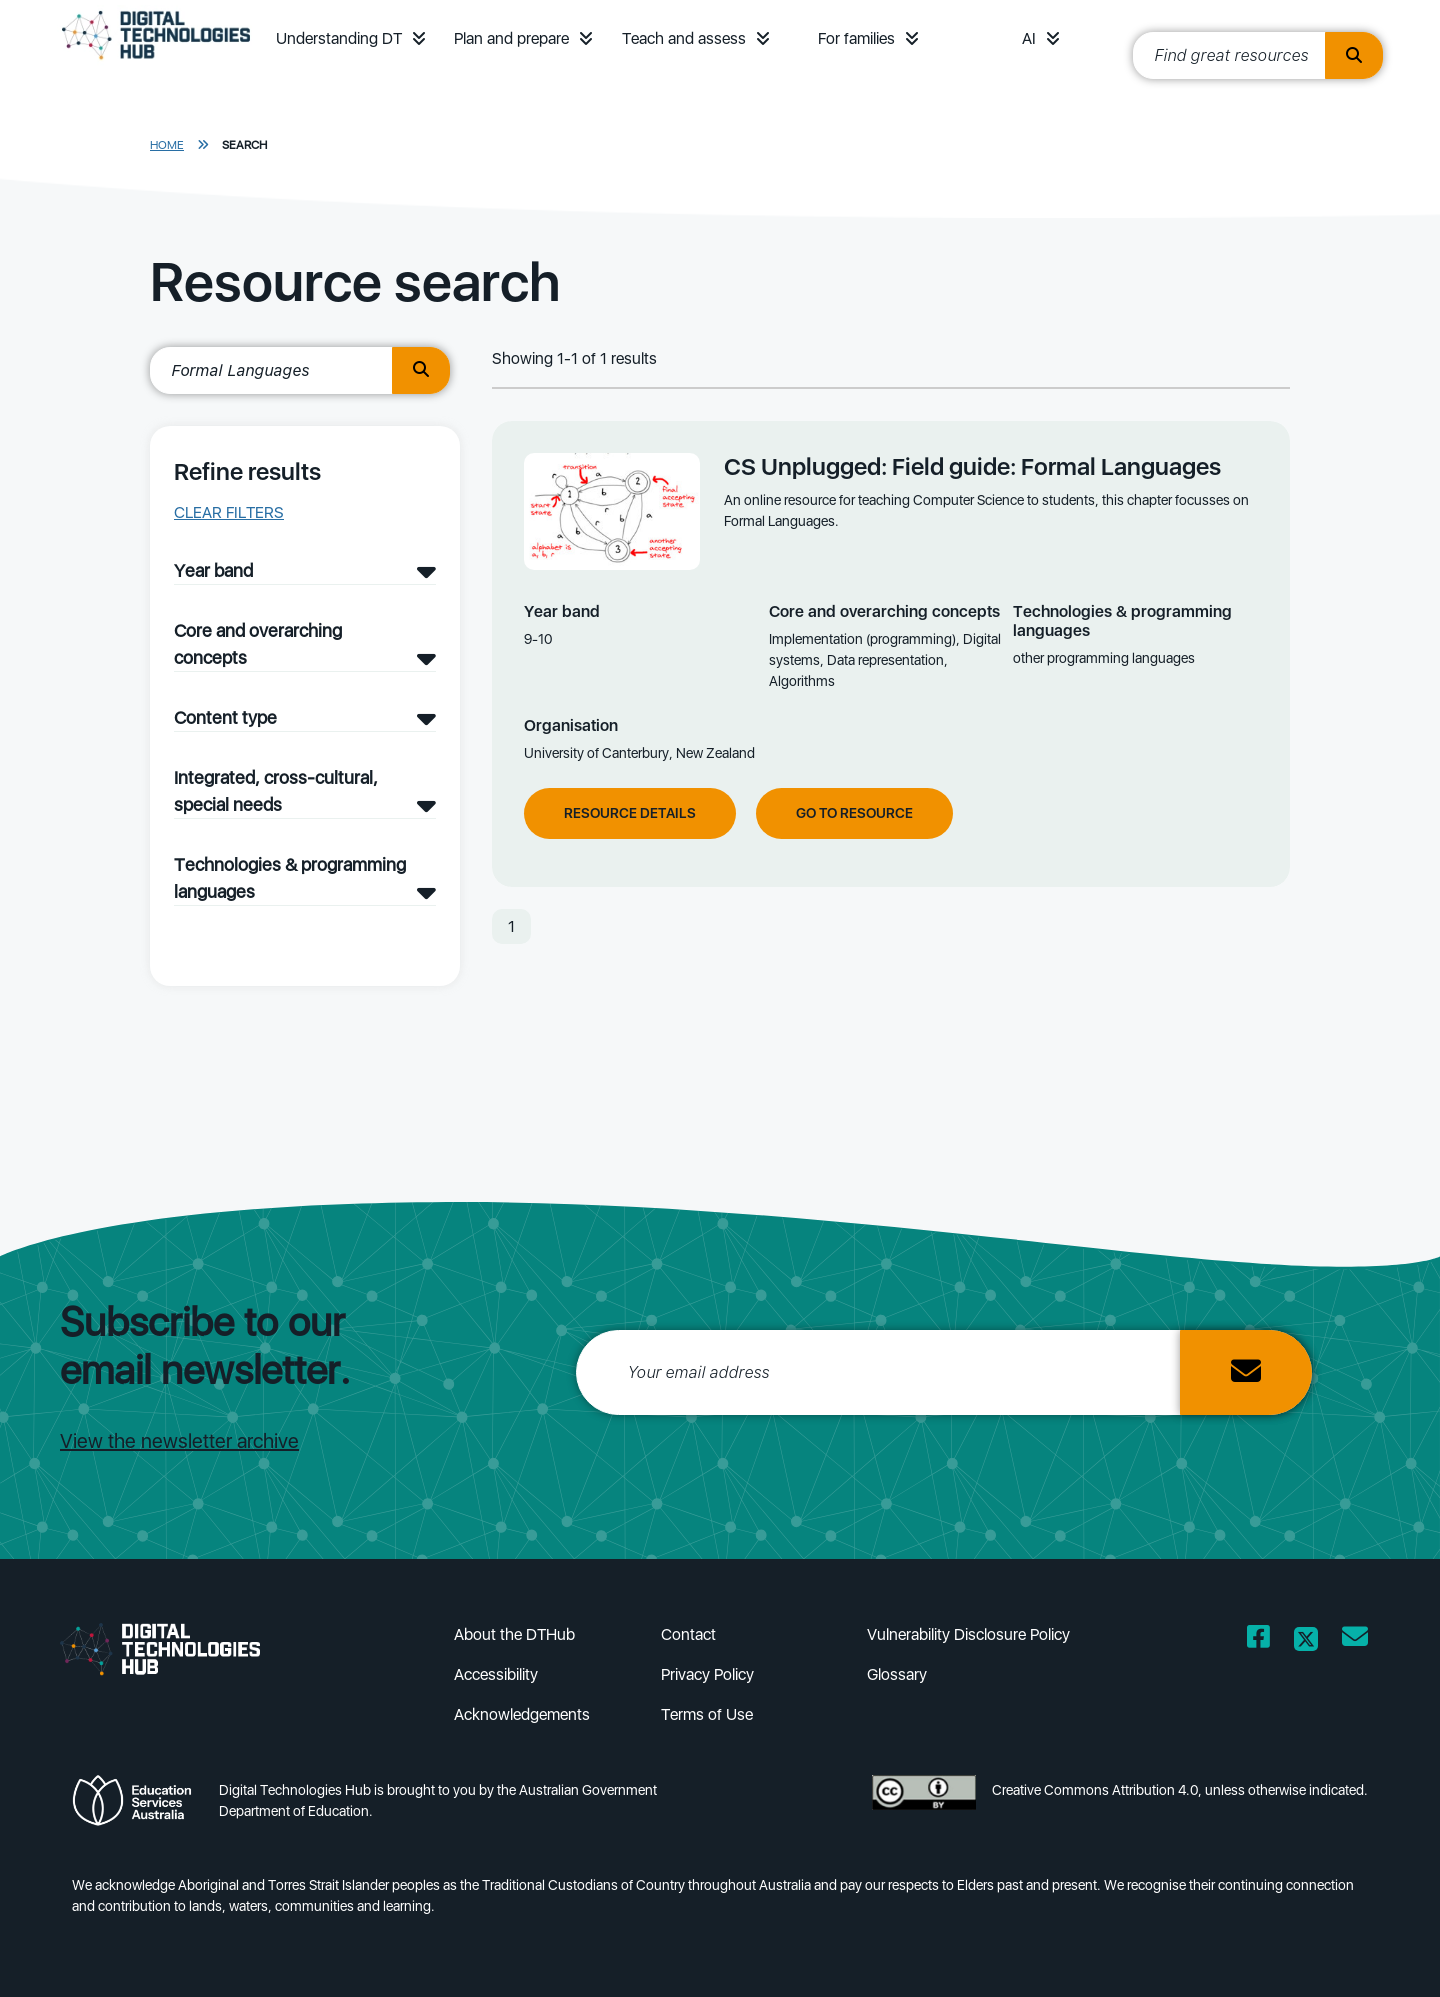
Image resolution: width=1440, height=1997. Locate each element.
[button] (419, 38)
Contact (688, 1634)
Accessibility (496, 1674)
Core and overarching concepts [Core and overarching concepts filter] (258, 644)
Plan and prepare (511, 38)
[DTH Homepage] (156, 62)
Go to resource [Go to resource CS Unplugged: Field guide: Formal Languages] (854, 813)
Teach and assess (684, 38)
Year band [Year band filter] (213, 570)
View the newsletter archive (179, 1441)
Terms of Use (707, 1714)
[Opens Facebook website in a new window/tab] (1258, 1640)
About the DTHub (514, 1634)
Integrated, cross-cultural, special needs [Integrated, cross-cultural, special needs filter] (276, 791)
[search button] (421, 370)
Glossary (897, 1674)
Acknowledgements (522, 1714)
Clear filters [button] (229, 512)
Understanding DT (339, 38)
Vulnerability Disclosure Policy (968, 1634)
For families (856, 38)
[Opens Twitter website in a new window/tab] (1306, 1640)
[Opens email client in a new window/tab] (1355, 1640)
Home (167, 145)
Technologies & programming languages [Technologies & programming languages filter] (290, 878)
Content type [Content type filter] (225, 717)
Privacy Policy (707, 1674)
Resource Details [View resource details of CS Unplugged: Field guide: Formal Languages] (630, 813)
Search (244, 145)
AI (1029, 38)
